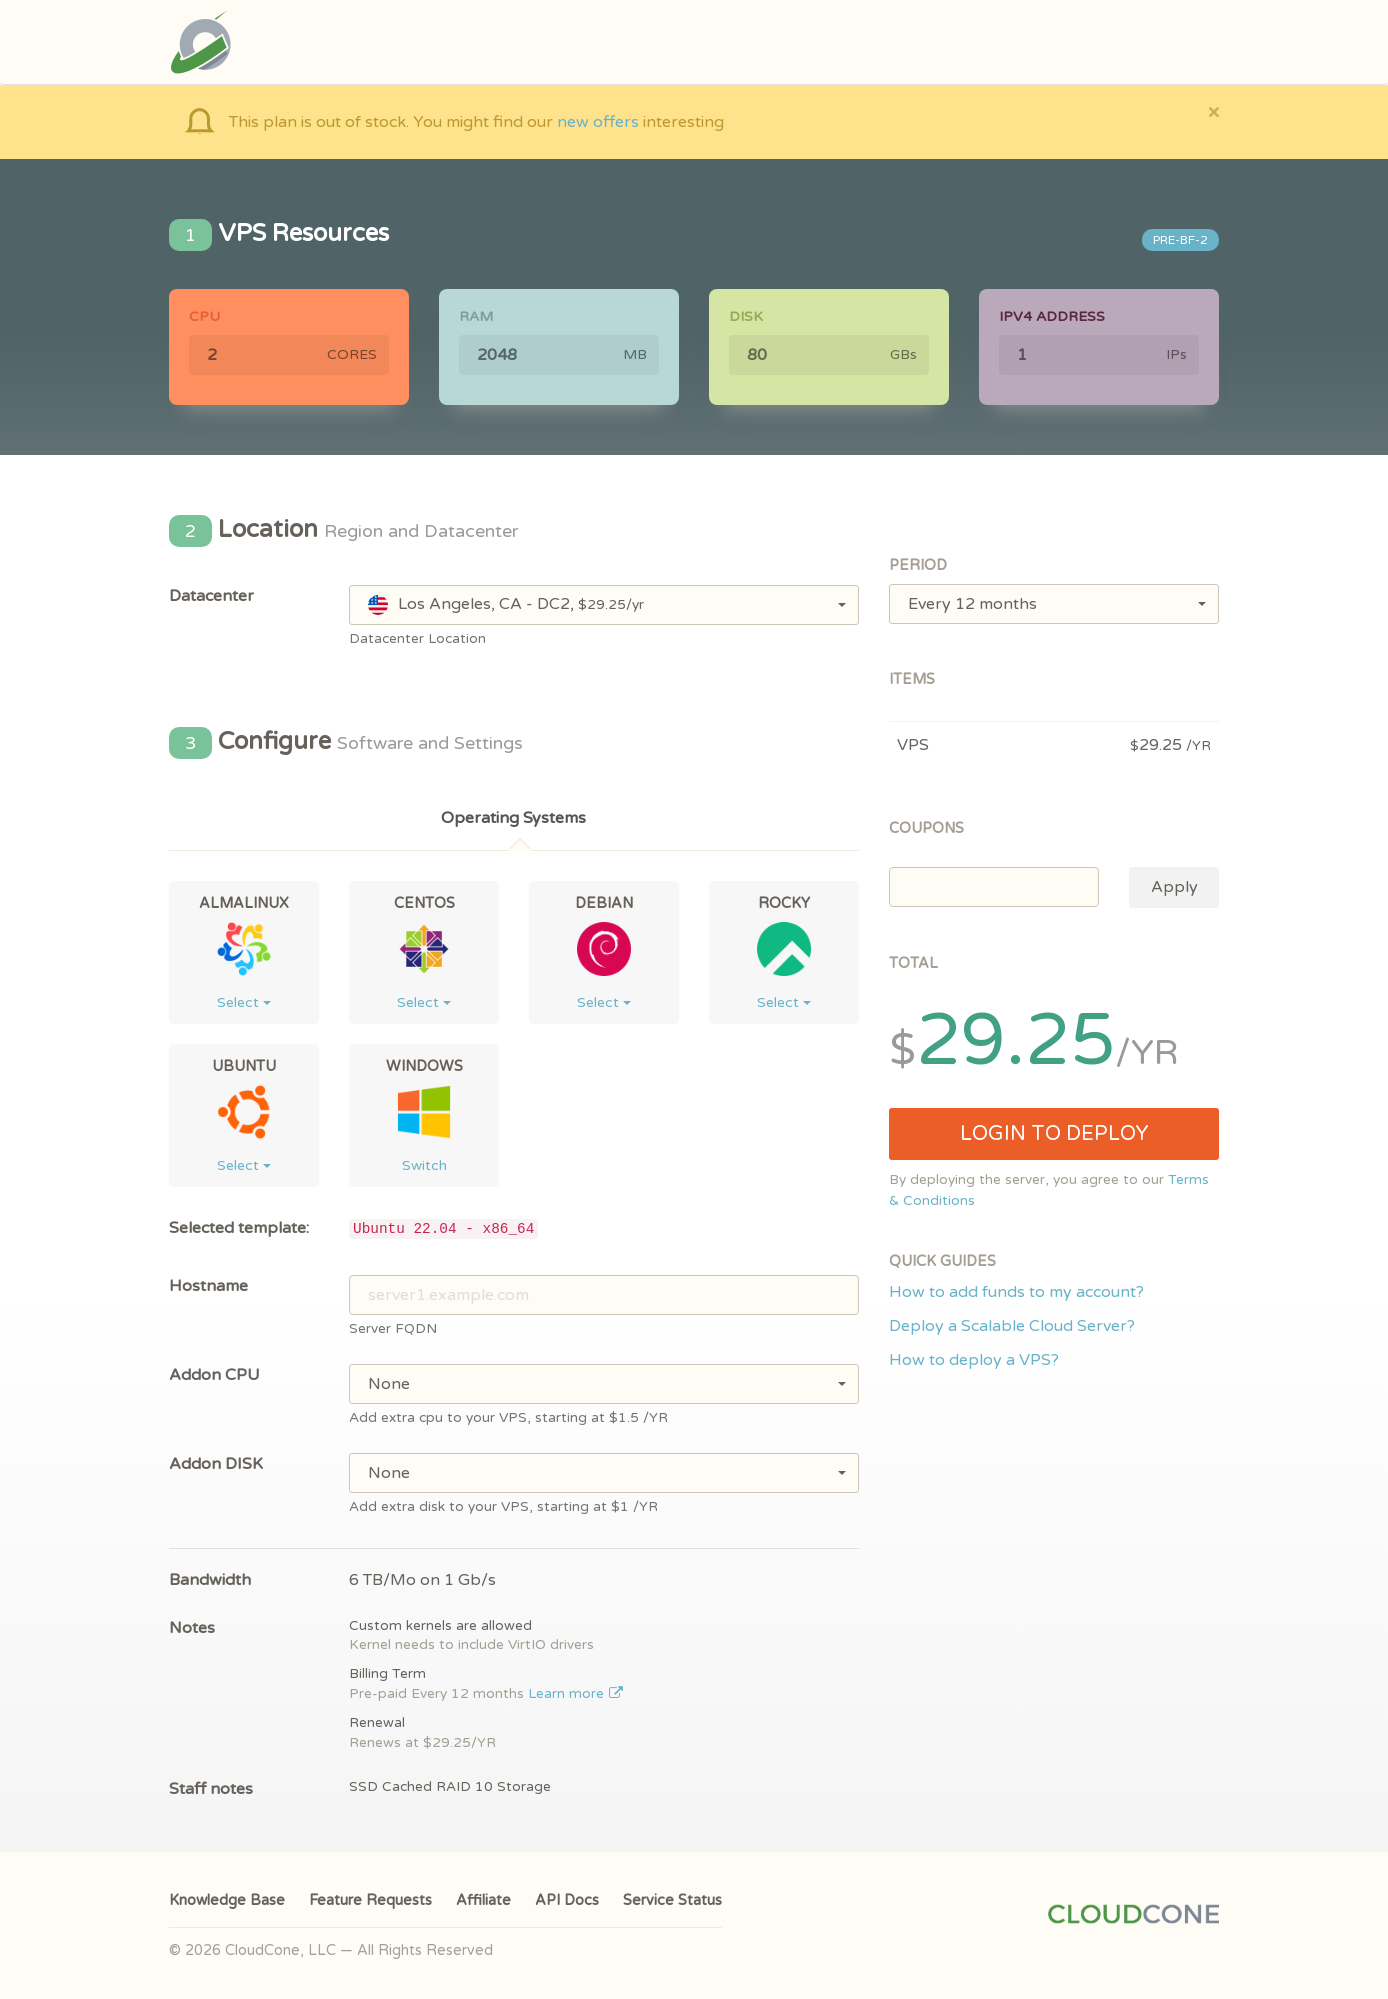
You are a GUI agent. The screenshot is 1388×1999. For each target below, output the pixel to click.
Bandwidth (210, 1580)
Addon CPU (214, 1375)
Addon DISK (216, 1464)
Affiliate (483, 1900)
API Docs (567, 1900)
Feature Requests (370, 1900)
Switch (424, 1165)
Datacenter (211, 596)
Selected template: (239, 1228)
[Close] (1213, 111)
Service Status (672, 1900)
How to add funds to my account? (1016, 1292)
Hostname (208, 1286)
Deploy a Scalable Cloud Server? (1012, 1326)
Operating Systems (513, 818)
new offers (598, 122)
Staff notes (211, 1789)
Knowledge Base (227, 1900)
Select (244, 1002)
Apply (1174, 887)
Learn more (575, 1694)
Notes (192, 1628)
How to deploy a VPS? (974, 1360)
